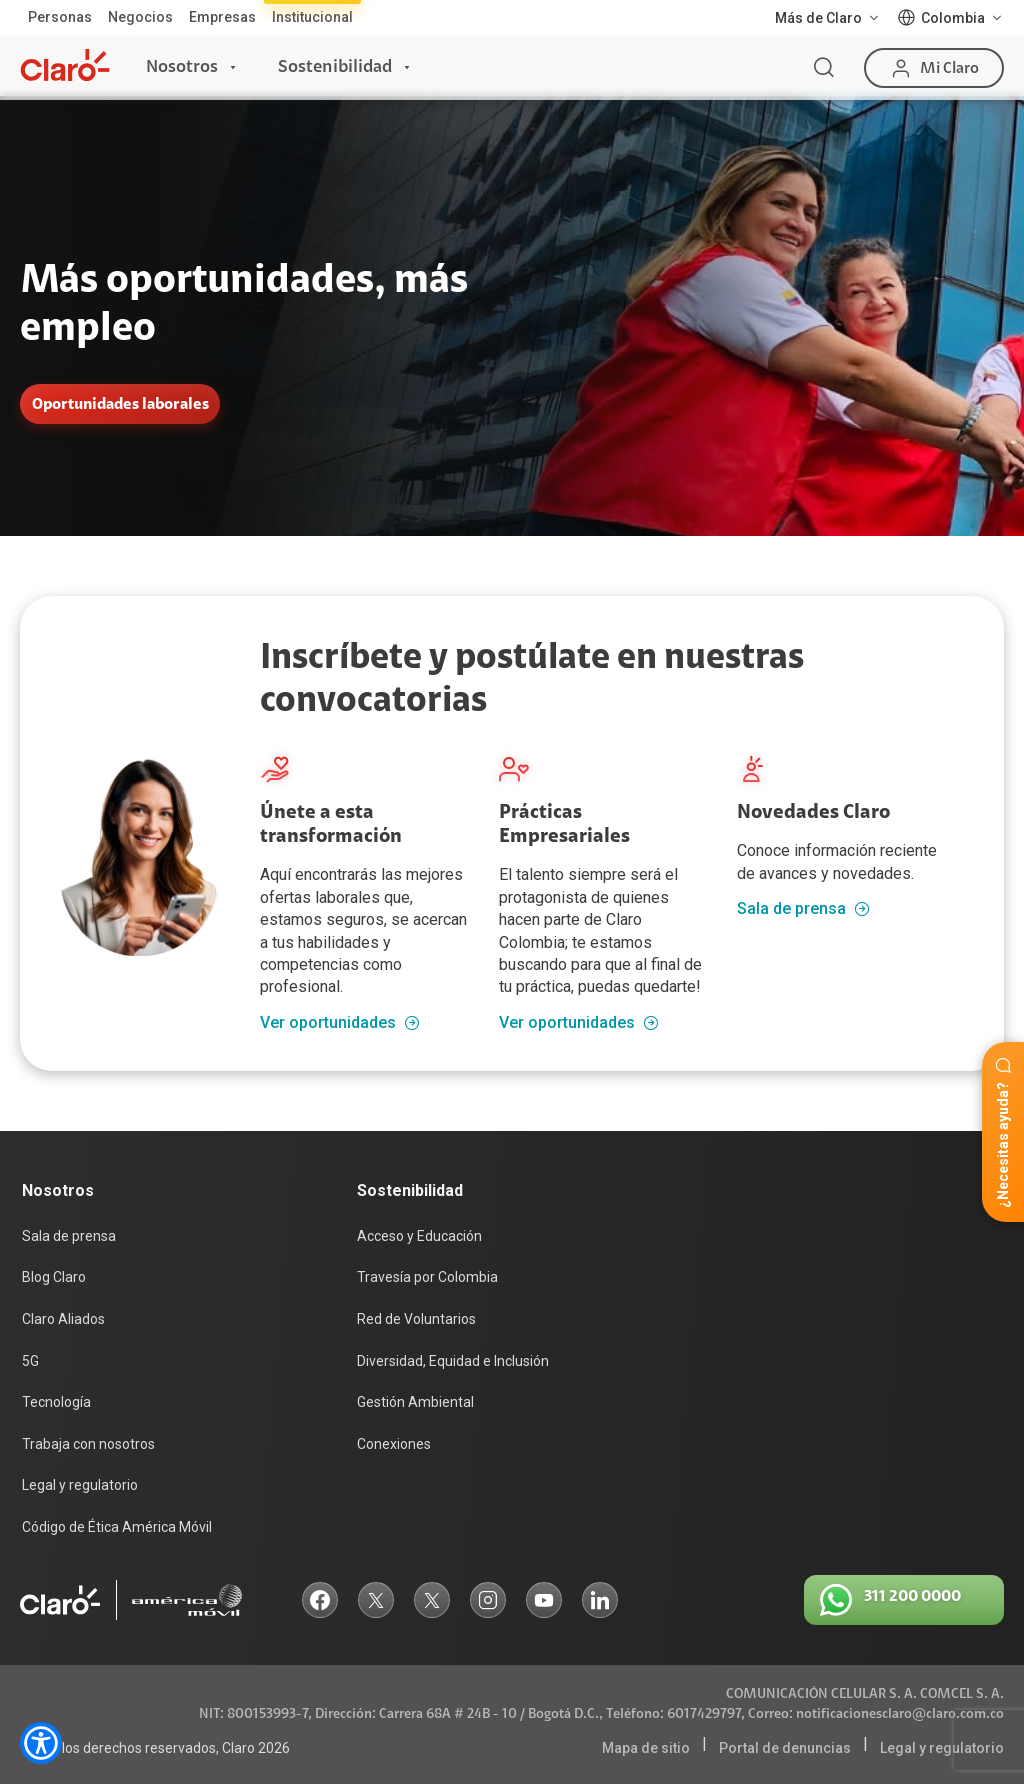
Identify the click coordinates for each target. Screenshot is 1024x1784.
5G (30, 1361)
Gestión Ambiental (415, 1402)
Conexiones (394, 1444)
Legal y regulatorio (80, 1485)
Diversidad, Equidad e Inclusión (453, 1361)
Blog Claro (54, 1277)
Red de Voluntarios (416, 1319)
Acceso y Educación (419, 1236)
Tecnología (56, 1402)
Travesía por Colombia (427, 1277)
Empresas (222, 17)
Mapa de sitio (646, 1748)
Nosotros (182, 67)
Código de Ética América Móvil (117, 1527)
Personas (60, 17)
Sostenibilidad (335, 67)
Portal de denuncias (785, 1748)
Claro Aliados (63, 1319)
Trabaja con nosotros (88, 1444)
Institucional (312, 17)
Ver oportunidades (340, 1023)
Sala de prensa (803, 909)
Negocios (140, 17)
